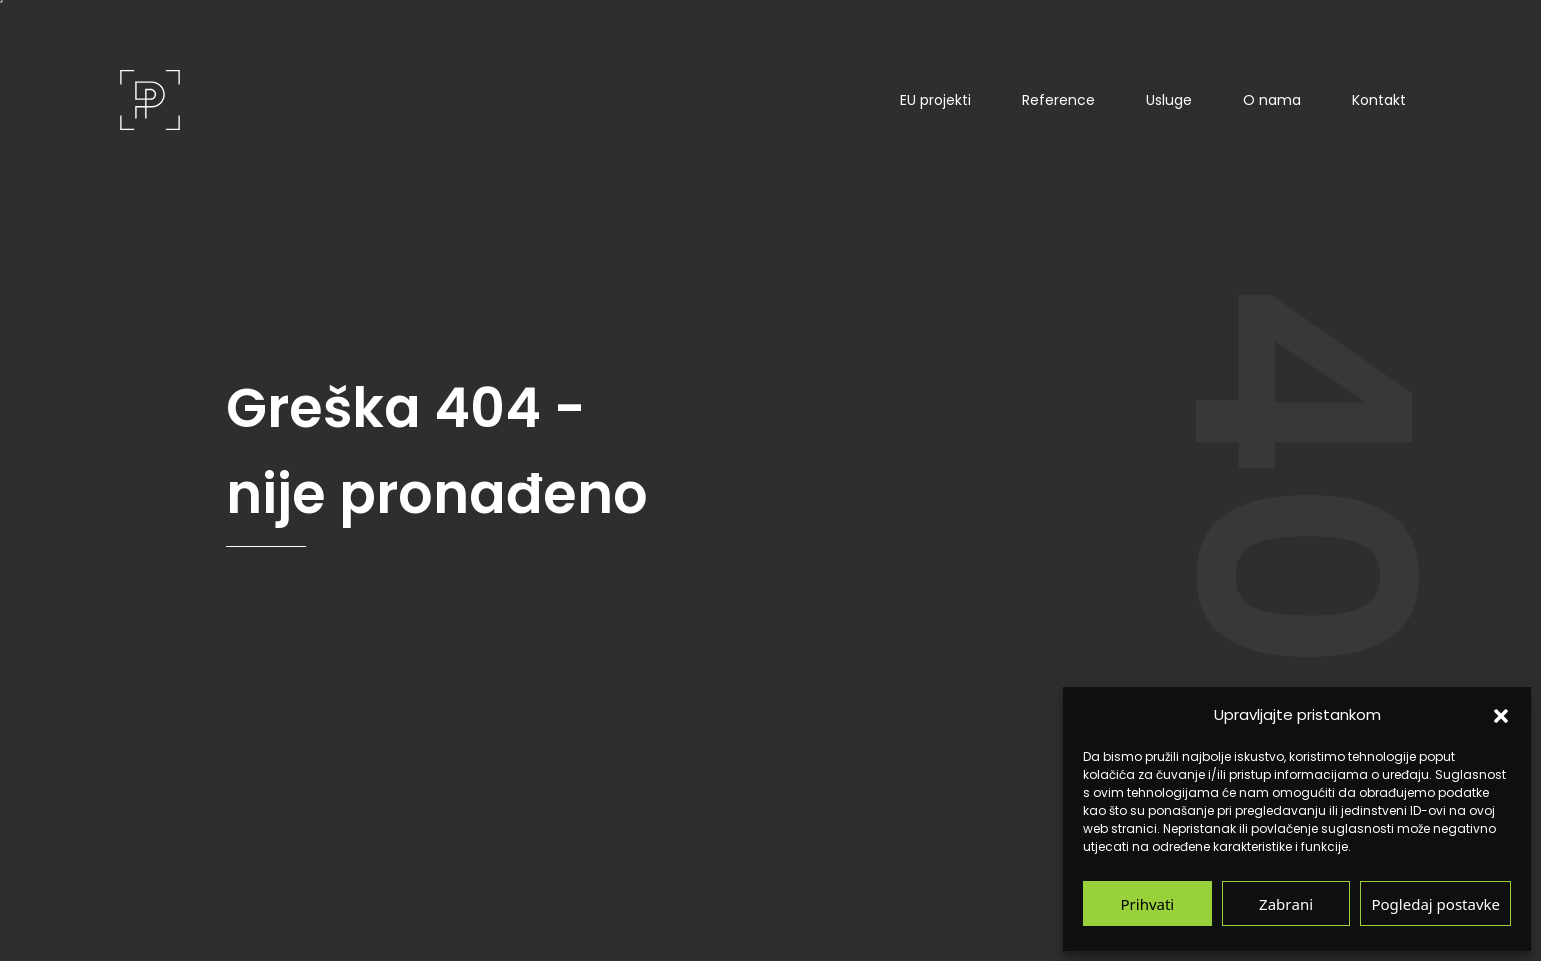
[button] (1501, 715)
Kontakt (1379, 100)
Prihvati (1148, 903)
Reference (1058, 100)
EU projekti (935, 100)
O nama (1272, 100)
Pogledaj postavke (1435, 903)
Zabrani (1286, 903)
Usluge (1169, 100)
